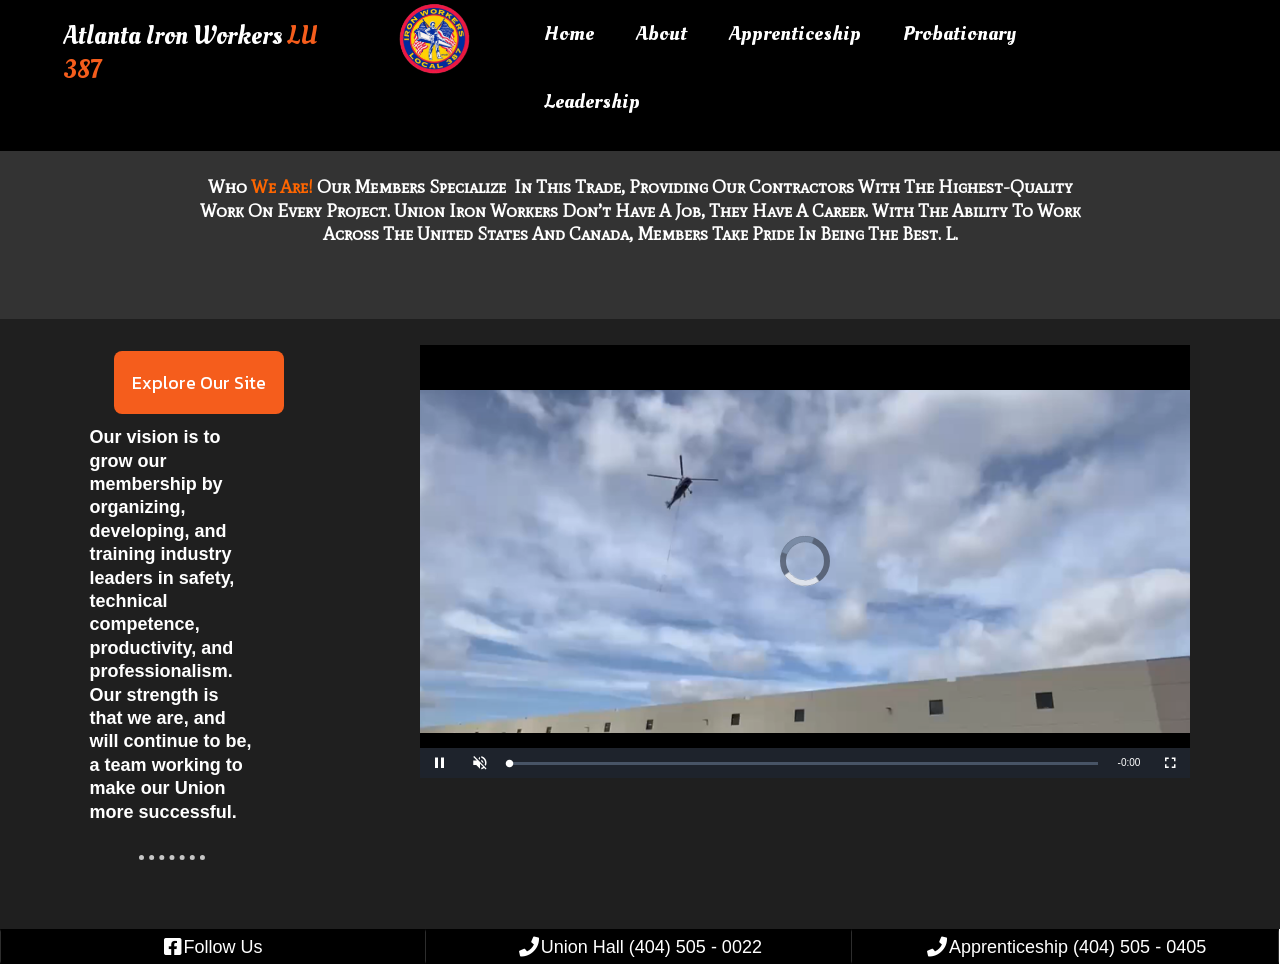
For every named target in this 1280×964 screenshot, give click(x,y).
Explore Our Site (199, 382)
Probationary (959, 33)
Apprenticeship (795, 33)
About (661, 33)
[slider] (804, 763)
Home (569, 33)
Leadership (592, 101)
